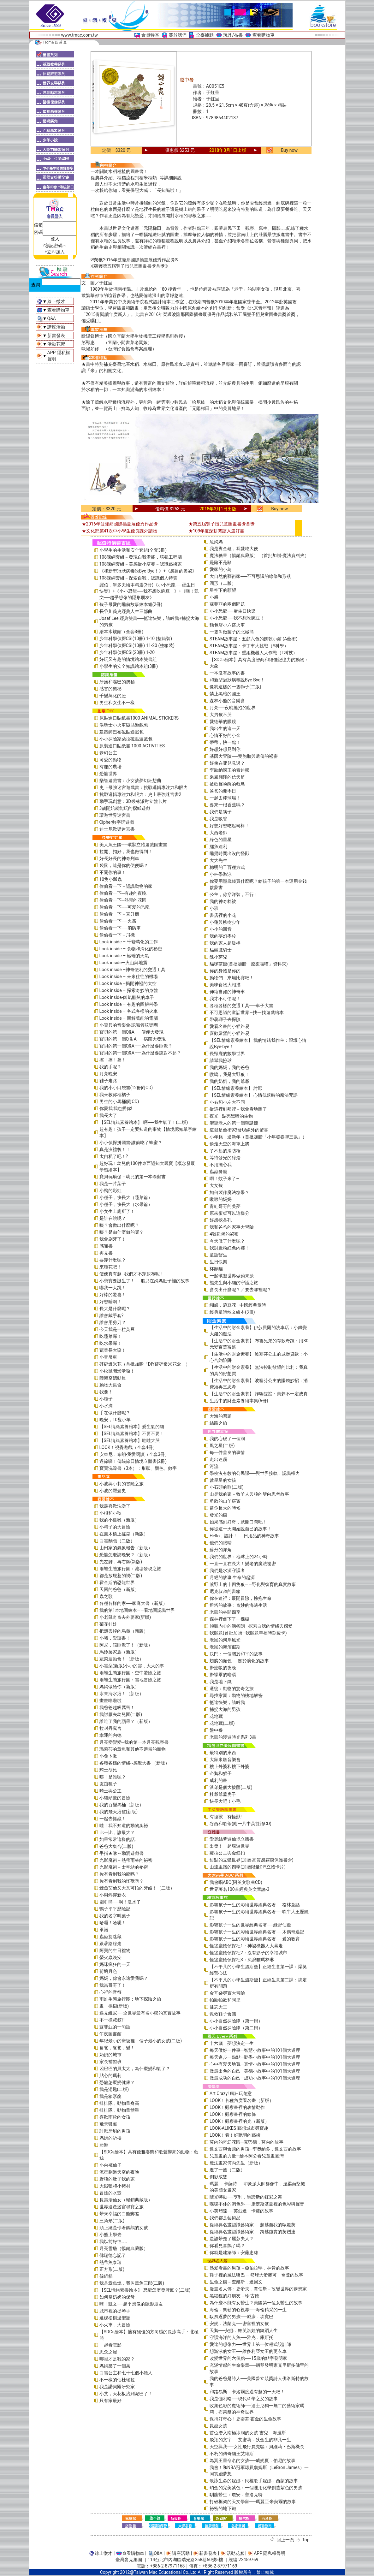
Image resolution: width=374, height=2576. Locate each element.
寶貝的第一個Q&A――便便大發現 (131, 1032)
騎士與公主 (110, 1790)
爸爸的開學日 (223, 790)
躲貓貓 (106, 2276)
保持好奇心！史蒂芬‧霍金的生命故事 (245, 2418)
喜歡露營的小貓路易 (229, 1033)
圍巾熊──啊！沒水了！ (122, 1901)
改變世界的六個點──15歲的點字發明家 (248, 2358)
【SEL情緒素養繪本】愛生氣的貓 (131, 1426)
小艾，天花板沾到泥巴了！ (125, 2393)
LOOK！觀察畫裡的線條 (233, 2114)
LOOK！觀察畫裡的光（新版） (239, 2121)
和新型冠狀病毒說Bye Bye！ (237, 679)
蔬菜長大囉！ (112, 1350)
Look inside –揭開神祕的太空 (128, 983)
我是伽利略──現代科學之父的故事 (244, 2398)
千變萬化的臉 (112, 695)
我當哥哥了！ (112, 1985)
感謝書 (106, 1246)
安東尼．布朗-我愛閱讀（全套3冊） (134, 1454)
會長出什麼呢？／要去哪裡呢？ (240, 1289)
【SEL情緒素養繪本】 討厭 (236, 1088)
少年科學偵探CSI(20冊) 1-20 (127, 652)
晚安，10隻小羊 (115, 1419)
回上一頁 (285, 2539)
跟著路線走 (110, 1943)
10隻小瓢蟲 (110, 879)
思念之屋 (108, 2351)
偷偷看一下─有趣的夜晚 (123, 893)
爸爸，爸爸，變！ (117, 2047)
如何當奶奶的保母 (117, 2297)
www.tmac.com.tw (79, 35)
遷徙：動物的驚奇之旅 (232, 1688)
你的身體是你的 (225, 970)
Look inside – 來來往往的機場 (128, 976)
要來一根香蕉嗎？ (227, 804)
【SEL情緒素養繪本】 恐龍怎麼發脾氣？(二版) (145, 2290)
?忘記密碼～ (55, 245)
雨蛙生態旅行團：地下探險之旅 (130, 1999)
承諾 (103, 1929)
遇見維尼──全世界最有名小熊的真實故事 (140, 2012)
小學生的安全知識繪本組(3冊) (128, 666)
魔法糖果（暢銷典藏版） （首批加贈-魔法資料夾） (259, 555)
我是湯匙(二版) (114, 2089)
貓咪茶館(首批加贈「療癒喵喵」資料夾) (249, 963)
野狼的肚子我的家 (117, 2178)
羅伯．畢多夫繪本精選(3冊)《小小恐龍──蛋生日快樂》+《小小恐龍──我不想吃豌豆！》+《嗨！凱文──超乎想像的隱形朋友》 (149, 591)
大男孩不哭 (221, 714)
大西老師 (218, 832)
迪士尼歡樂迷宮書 (117, 829)
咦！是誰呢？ (112, 1776)
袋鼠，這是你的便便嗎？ (123, 865)
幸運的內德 (110, 1735)
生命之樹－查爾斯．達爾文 (236, 2281)
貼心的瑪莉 (110, 2075)
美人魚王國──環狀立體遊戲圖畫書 (133, 844)
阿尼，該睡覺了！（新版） (125, 1644)
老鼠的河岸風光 (225, 1639)
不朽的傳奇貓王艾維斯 (232, 2453)
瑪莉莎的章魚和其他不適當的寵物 (132, 1749)
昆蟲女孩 (218, 2425)
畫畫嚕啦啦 (110, 1700)
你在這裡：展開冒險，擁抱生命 (240, 1598)
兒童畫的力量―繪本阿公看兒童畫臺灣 (247, 2155)
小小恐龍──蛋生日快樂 (233, 611)
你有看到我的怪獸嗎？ (121, 1881)
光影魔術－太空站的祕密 (123, 1867)
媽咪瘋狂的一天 (114, 1964)
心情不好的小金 (225, 735)
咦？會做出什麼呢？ (119, 1225)
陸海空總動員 (112, 1377)
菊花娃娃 (108, 1624)
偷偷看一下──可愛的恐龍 (124, 907)
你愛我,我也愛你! (115, 1108)
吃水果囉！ (110, 1343)
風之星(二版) (222, 1445)
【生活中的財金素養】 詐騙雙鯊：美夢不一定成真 (259, 1393)
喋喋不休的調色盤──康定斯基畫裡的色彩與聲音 (257, 2203)
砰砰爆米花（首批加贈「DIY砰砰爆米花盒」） (144, 1364)
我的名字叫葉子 (114, 1915)
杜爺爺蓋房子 (223, 1794)
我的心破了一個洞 (227, 1438)
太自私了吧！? (113, 1156)
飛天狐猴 (108, 2124)
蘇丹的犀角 (221, 1549)
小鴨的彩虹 (110, 1190)
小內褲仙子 (110, 2165)
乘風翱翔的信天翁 (227, 777)
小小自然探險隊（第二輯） (236, 2027)
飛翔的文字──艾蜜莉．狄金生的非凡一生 (250, 2439)
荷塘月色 (108, 1971)
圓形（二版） (223, 583)
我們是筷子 (221, 811)
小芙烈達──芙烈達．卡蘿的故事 (241, 2210)
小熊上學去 (110, 2234)
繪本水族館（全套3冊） (122, 631)
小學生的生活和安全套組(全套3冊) (133, 550)
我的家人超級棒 (225, 943)
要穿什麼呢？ (112, 1259)
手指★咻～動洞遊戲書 (121, 1853)
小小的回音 (221, 929)
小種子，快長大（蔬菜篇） (125, 1197)
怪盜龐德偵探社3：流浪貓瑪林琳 (242, 1959)
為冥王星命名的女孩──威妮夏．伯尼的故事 (252, 2460)
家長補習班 (110, 2061)
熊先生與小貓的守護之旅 (234, 1282)
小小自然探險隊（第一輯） (236, 2020)
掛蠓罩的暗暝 (223, 1674)
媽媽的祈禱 (110, 2137)
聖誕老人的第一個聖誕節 (234, 1122)
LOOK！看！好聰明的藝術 (235, 2135)
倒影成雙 (218, 2176)
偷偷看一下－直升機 (119, 914)
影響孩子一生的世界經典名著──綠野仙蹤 (250, 1924)
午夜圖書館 (110, 2033)
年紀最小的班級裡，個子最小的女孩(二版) (140, 2040)
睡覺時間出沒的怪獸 (229, 853)
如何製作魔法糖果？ (229, 1192)
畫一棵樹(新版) (114, 2006)
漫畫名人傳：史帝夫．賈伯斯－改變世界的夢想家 (258, 2288)
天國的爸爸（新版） (119, 1589)
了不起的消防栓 (225, 1150)
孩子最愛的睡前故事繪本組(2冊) (131, 604)
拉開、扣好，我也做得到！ (125, 851)
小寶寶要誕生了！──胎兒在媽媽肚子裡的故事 (144, 1280)
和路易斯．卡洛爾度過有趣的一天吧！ (247, 2391)
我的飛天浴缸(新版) (118, 1811)
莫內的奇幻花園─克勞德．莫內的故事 (246, 2142)
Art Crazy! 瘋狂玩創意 (231, 2093)
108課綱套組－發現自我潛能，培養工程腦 (140, 557)
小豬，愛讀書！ (114, 1638)
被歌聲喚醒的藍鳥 (227, 783)
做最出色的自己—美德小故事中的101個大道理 (255, 2071)
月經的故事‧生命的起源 (232, 1577)
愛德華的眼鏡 (223, 721)
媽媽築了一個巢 (114, 2365)
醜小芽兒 (218, 956)
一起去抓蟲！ (112, 1818)
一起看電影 (110, 2344)
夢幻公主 (108, 752)
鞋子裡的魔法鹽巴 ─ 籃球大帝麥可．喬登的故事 (256, 2274)
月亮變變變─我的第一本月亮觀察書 (134, 1742)
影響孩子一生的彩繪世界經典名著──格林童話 (255, 1904)
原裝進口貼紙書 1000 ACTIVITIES (132, 745)
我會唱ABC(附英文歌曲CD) (236, 1882)
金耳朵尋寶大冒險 (227, 1993)
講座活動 (56, 326)
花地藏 (216, 1716)
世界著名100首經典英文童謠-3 (239, 1889)
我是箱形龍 (110, 2096)
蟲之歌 (106, 1596)
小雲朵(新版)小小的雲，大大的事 (131, 1665)
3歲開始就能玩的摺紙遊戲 (125, 808)
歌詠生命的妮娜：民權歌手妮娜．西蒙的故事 (254, 2480)
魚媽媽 (216, 541)
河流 (214, 1466)
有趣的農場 (110, 766)
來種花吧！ (110, 1266)
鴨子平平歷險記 (114, 1908)
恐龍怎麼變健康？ (117, 2082)
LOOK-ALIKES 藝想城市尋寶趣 (239, 2128)
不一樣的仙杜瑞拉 (117, 2379)
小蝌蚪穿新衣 (112, 1894)
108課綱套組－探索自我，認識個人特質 (138, 577)
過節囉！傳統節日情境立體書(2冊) (133, 1461)
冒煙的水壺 (110, 2192)
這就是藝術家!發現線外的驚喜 (239, 1129)
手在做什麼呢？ (114, 1412)
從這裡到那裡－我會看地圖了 (238, 1109)
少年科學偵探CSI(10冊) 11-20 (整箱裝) (137, 645)
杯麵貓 (216, 1268)
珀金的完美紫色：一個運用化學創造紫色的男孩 (256, 2487)
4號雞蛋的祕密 (224, 1234)
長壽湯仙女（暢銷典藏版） (125, 2199)
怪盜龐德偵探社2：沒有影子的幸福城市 (248, 1952)
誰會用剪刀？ (112, 1322)
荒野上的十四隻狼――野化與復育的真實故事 (253, 1584)
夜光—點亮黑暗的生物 (231, 1116)
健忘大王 (218, 2006)
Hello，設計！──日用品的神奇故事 (244, 1535)
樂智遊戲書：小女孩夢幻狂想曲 (130, 780)
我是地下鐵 (221, 1681)
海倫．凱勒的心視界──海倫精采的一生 (248, 2309)
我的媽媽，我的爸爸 (229, 1067)
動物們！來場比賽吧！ (232, 977)
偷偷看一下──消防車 (120, 927)
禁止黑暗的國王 (225, 693)
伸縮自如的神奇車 (227, 991)
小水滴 (106, 1405)
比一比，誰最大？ (117, 1832)
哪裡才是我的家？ (117, 2358)
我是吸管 (218, 818)
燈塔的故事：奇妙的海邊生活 (238, 1605)
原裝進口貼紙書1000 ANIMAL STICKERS (139, 718)
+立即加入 (55, 251)
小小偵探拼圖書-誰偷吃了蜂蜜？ (131, 1142)
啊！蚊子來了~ (224, 1178)
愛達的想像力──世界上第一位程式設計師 (250, 2344)
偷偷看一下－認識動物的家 (125, 886)
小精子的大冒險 (114, 1526)
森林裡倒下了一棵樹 (229, 1619)
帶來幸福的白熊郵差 (119, 2213)
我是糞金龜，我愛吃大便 (234, 548)
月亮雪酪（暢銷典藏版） (123, 2248)
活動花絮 (56, 344)
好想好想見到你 (225, 749)
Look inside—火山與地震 (123, 962)
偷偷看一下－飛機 (117, 934)
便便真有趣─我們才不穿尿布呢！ (131, 1273)
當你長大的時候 (225, 1508)
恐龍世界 (108, 773)
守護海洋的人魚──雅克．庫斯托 (241, 2337)
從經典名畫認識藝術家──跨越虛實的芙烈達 (252, 2231)
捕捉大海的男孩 (225, 1709)
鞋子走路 (108, 1080)
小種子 (106, 1398)
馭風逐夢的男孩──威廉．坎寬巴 (241, 2316)
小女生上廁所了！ (117, 1211)
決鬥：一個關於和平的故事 (236, 1653)
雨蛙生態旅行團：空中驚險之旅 (130, 1672)
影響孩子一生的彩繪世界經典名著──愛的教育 (255, 1938)
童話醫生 (218, 1254)
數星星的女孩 (223, 1480)
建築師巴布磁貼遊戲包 (121, 731)
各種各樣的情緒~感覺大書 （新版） (134, 1763)
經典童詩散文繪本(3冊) (232, 1312)
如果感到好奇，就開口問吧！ (238, 1521)
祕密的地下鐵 (223, 2508)
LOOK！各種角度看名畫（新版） (242, 2100)
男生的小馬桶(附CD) (119, 1101)
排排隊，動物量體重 (119, 2110)
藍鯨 (103, 2144)
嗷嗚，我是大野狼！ (229, 1074)
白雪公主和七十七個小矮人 (125, 2372)
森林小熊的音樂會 (227, 700)
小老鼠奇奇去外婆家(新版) (125, 1617)
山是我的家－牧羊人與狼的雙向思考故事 (249, 1494)
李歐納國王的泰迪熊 (229, 770)
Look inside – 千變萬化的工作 (128, 941)
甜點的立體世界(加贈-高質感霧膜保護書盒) (252, 1859)
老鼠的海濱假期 (225, 1646)
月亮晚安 (108, 1073)
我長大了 (108, 1115)
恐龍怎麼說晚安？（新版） (125, 1554)
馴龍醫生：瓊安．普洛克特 (236, 2494)
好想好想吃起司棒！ (229, 825)
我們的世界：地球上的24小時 (239, 1556)
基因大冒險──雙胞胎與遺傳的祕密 (244, 756)
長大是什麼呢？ (114, 1308)
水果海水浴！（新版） (121, 1693)
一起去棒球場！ (225, 797)
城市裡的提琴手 (114, 2310)
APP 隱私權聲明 (269, 2553)
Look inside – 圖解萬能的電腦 (128, 1018)
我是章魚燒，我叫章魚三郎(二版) (131, 2283)
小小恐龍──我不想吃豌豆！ (237, 617)
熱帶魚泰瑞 (110, 2262)
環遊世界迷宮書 (114, 815)
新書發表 (56, 335)
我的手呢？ (110, 1066)
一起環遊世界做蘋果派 (232, 1275)
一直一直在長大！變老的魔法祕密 (243, 1563)
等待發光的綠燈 (225, 1157)
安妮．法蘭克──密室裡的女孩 (239, 2323)
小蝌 (214, 597)
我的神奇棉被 (223, 901)
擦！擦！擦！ (112, 1059)
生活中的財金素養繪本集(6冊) (239, 1400)
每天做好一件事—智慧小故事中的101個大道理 (255, 2050)
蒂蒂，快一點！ (225, 742)
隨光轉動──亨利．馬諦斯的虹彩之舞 (246, 2196)
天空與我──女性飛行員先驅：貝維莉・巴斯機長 (257, 2446)
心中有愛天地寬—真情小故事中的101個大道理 (255, 2064)
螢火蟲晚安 (110, 1957)
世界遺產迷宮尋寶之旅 (121, 2206)
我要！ (106, 1391)
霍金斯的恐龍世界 (117, 1582)
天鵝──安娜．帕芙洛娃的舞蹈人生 (244, 2330)
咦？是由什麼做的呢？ (121, 1232)
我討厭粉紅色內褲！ (229, 1247)
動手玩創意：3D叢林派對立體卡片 (133, 801)
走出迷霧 (218, 1459)
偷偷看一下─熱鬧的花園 (123, 900)
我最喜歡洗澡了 (114, 1506)
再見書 (106, 1252)
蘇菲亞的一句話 (114, 2026)
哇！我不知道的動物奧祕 (123, 1825)
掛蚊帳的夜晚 (223, 1667)
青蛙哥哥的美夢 (225, 1206)
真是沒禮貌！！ (114, 1149)
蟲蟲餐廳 (218, 1171)
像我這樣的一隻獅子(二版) (235, 686)
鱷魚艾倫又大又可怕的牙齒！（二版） (137, 1887)
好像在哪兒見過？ (227, 763)
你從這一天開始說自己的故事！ (240, 1528)
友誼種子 (108, 1783)
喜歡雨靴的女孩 (114, 2117)
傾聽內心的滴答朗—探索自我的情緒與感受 (251, 1626)
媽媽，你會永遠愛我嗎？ (123, 1978)
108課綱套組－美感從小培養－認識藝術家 (140, 564)
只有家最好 (110, 2400)
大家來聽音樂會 (225, 1759)
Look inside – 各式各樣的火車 (128, 1011)
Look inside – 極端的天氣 (124, 955)
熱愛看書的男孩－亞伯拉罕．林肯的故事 (249, 2267)
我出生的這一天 (225, 728)
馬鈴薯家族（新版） (119, 1651)
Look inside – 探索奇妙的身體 (128, 990)
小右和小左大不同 (227, 1102)
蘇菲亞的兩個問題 (227, 604)
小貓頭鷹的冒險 (114, 1797)
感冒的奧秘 (110, 688)
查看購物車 (263, 35)
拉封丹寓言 (110, 1728)
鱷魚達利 (218, 846)
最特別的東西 (223, 1752)
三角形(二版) (112, 2220)
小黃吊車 (108, 1357)
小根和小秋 (110, 1513)
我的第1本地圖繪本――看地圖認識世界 (137, 1610)
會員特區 (150, 35)
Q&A (51, 318)
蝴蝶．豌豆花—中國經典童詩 (238, 1305)
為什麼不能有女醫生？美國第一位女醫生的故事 (256, 2302)
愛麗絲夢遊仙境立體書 (232, 1839)
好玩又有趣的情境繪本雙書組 (128, 659)
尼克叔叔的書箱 (225, 1591)
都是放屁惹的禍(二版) (120, 1575)
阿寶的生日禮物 (114, 1950)
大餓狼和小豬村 (114, 2185)
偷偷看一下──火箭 (118, 920)
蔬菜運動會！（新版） (121, 1658)
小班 (214, 908)
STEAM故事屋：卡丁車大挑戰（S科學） (249, 645)
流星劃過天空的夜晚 (119, 2172)
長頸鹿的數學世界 (227, 1053)
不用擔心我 (221, 1164)
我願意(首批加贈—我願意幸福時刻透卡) (248, 1632)
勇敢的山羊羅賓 (225, 1501)
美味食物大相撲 (225, 984)
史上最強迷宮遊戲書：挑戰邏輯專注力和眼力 (143, 787)
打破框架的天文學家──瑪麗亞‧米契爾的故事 (253, 2501)
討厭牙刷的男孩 (114, 2131)
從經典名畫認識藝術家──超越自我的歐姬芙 (252, 2224)
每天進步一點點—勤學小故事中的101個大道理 (255, 2057)
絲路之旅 (218, 1423)
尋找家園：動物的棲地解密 (236, 1695)
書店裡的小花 (223, 915)
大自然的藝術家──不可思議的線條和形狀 (250, 576)
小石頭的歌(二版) (227, 1487)
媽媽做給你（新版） (119, 1686)
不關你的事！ (112, 872)
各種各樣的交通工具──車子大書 (241, 1005)
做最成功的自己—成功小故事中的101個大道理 (255, 2077)
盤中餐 (216, 1730)
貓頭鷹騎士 (221, 950)
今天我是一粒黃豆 (117, 1329)
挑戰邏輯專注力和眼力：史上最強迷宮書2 (140, 794)
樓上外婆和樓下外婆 (229, 1766)
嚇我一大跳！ (112, 1287)
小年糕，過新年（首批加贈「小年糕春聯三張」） (258, 1136)
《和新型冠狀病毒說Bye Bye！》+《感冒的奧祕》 (148, 570)
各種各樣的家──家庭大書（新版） (133, 1603)
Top (306, 2539)
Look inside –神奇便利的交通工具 (132, 969)
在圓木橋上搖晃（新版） (123, 1533)
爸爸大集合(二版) (116, 1846)
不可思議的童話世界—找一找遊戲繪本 (247, 1012)
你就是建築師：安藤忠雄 (234, 2252)
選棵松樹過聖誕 (114, 2317)
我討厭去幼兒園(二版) (120, 1714)
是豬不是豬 (221, 562)
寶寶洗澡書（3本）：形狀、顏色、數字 (138, 1468)
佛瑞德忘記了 (112, 2255)
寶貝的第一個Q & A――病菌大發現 (132, 1039)
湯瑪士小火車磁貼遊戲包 (123, 724)
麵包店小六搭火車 (227, 624)
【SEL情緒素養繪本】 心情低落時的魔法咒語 (254, 1095)
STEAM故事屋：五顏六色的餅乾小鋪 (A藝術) (253, 638)
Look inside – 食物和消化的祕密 (130, 948)
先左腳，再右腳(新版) (120, 1561)
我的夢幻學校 (223, 936)
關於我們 (178, 35)
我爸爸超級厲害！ (117, 1707)
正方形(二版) (112, 2269)
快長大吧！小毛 (225, 1801)
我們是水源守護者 (227, 1570)
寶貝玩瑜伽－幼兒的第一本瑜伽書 (132, 1176)
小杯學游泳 (221, 874)
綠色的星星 (221, 839)
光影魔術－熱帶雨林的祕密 (125, 1860)
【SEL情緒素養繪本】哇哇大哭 (129, 1440)
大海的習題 (221, 1416)
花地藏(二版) (222, 1723)
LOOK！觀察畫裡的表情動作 (237, 2107)
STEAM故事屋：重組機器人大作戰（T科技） (253, 652)
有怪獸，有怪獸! (226, 1816)
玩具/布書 (233, 35)
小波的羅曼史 (112, 1490)
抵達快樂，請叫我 (227, 1702)
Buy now (289, 150)
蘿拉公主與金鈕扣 (227, 1852)
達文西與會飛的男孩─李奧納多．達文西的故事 (255, 2149)
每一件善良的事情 (227, 1452)
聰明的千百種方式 (227, 867)
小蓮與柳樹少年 (225, 922)
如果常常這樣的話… (118, 1839)
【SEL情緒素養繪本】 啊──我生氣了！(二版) (143, 1122)
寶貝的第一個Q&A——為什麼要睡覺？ (135, 1045)
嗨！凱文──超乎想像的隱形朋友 (131, 2303)
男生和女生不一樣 (117, 702)
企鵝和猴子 (221, 1773)
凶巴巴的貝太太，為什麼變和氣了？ (134, 2068)
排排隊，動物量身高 (119, 2103)
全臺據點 (205, 35)
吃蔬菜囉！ (110, 1336)
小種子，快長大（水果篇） (125, 1204)
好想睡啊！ (110, 1301)
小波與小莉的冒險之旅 (121, 1483)
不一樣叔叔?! (112, 2019)
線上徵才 (56, 301)
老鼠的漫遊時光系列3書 (233, 1737)
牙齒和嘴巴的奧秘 (117, 681)
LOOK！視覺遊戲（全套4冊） (128, 1447)
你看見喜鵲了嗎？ (227, 2245)
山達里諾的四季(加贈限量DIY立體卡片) (248, 1866)
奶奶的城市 (110, 2054)
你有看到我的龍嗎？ (119, 1874)
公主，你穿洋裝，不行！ (234, 894)
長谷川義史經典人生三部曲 (125, 611)
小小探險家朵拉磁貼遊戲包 (125, 738)
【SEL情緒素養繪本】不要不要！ (131, 1433)
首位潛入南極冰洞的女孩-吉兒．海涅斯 (248, 2432)
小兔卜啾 (108, 1756)
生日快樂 (218, 1261)
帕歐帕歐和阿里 (225, 2000)
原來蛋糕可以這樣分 (229, 1213)
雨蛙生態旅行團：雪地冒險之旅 (130, 1679)
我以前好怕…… (113, 2241)
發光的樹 (218, 1514)
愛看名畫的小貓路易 (229, 1026)
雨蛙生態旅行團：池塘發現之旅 (130, 1568)
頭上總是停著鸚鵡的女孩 (123, 2227)
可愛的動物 (110, 759)
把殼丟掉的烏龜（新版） (123, 1631)
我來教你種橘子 (114, 1094)
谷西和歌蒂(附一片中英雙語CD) (240, 1823)
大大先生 (218, 860)
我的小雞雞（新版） (119, 1519)
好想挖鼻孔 (221, 1220)
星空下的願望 (223, 590)
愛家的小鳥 (221, 569)
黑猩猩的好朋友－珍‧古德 (234, 2295)
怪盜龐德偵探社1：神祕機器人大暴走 (246, 1945)
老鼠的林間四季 (225, 1612)
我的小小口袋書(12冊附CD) (126, 1087)
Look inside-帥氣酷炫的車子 (126, 997)
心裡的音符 (110, 1992)
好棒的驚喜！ (112, 1294)
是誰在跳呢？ (112, 1218)
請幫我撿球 (221, 1060)
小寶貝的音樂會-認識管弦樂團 (128, 1025)
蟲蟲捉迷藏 (110, 1936)
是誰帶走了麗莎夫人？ (232, 2238)
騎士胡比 (108, 1769)
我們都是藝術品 (225, 2217)
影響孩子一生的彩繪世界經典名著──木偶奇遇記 (257, 1931)
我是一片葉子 (112, 1183)
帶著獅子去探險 (225, 1019)
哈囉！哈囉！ (112, 1922)
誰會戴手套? (111, 1315)
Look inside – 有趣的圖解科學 (128, 1004)
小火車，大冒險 (114, 2324)
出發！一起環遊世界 (229, 1846)
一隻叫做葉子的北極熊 (232, 631)
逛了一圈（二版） (227, 2169)
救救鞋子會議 (223, 2013)
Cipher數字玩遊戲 (116, 822)
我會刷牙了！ (112, 1239)
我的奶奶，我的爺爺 (229, 1081)
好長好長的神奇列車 (119, 858)
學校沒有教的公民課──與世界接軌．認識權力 (255, 1473)
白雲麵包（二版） (117, 1540)
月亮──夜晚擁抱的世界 (233, 707)
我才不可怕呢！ (225, 998)
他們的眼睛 (221, 1542)
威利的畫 (218, 1780)
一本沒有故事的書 (227, 672)
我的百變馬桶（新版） (121, 1804)
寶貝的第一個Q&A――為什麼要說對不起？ (140, 1052)
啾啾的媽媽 (221, 1199)
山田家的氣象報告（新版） (125, 1547)
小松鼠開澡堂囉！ (117, 1371)
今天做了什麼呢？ (227, 1240)
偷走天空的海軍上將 (229, 1143)
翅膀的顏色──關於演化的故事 (239, 1660)
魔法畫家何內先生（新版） (236, 2162)
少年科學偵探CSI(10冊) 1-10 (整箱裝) (135, 638)
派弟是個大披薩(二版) (231, 1787)
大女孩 (216, 1185)
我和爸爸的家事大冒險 (232, 1227)
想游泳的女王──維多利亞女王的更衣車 (248, 2351)
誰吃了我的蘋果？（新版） (125, 1721)
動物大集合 (110, 1384)
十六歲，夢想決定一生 (232, 2043)
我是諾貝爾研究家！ (119, 2386)
